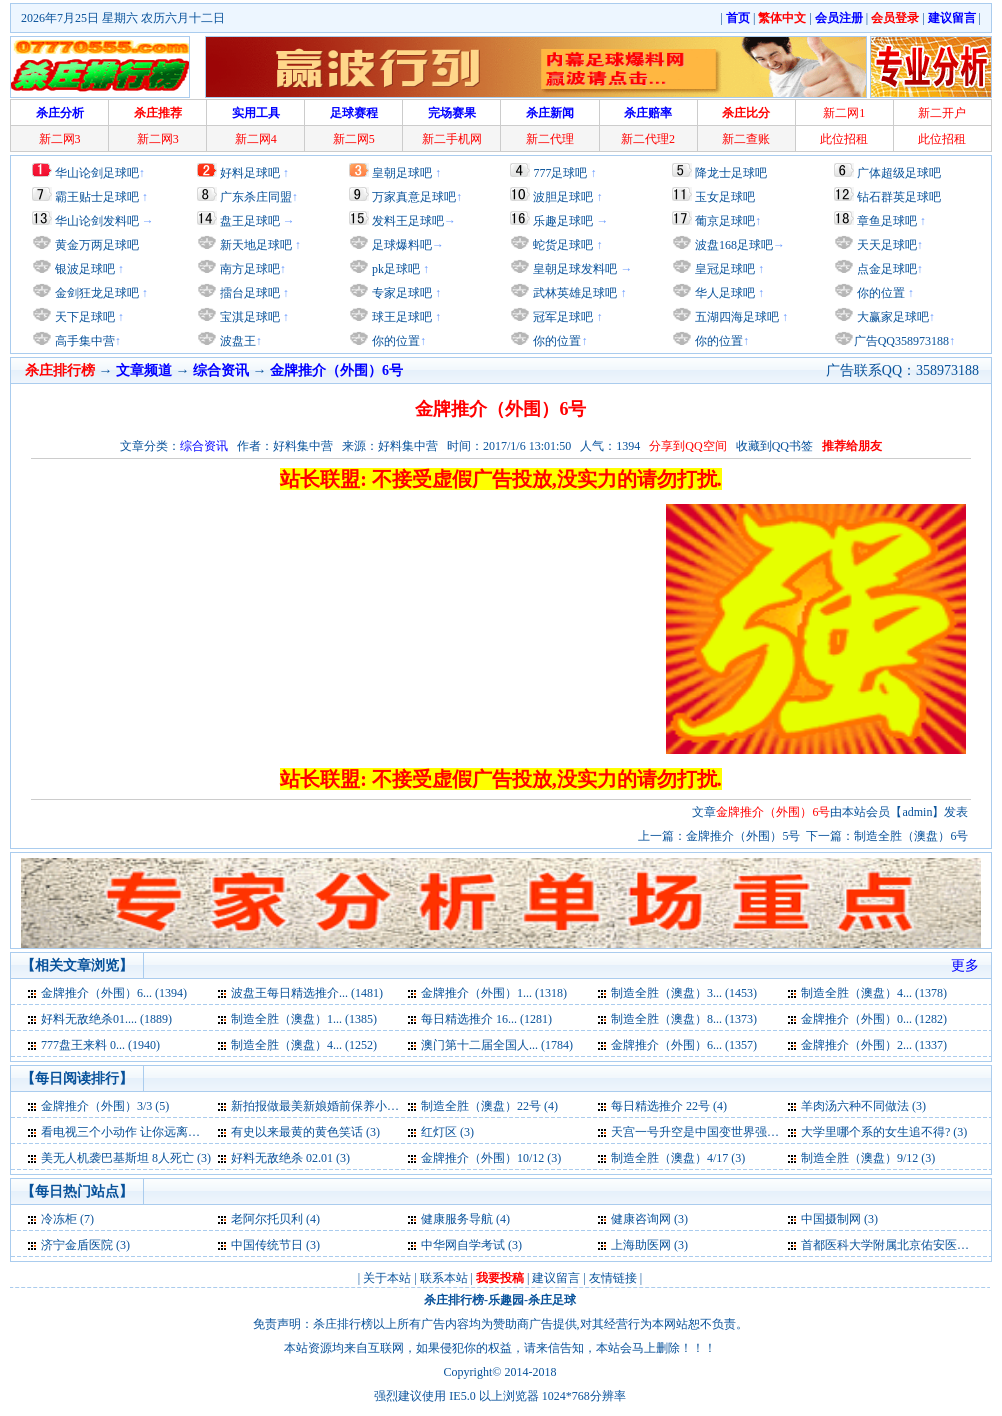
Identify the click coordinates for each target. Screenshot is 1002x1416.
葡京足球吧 (725, 221)
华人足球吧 (723, 293)
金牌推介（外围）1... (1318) (494, 993)
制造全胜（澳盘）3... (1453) (684, 993)
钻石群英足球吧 (899, 197)
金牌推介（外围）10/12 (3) (491, 1158)
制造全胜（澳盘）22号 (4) (489, 1106)
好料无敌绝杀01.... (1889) (106, 1019)
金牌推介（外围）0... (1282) (874, 1019)
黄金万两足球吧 (97, 245)
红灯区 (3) (447, 1132)
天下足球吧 (83, 317)
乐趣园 (506, 1300)
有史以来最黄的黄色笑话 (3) (305, 1132)
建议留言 (556, 1278)
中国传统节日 (267, 1245)
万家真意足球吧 (414, 197)
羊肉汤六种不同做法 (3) (863, 1106)
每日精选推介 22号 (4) (669, 1106)
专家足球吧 (400, 293)
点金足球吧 (885, 269)
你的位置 (394, 341)
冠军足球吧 (561, 317)
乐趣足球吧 (563, 221)
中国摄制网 (831, 1219)
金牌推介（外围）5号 (743, 836)
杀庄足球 (552, 1300)
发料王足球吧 (408, 221)
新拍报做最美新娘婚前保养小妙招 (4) (329, 1106)
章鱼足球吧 (887, 221)
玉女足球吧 (725, 197)
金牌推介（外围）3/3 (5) (105, 1106)
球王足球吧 (400, 317)
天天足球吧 (885, 245)
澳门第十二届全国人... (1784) (497, 1045)
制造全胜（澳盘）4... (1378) (874, 993)
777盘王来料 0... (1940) (100, 1045)
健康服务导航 (457, 1219)
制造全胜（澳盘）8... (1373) (684, 1019)
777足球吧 (560, 173)
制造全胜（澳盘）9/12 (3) (868, 1158)
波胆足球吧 (563, 197)
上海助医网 (641, 1245)
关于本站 (387, 1278)
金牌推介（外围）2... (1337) (874, 1045)
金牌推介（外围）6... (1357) (684, 1045)
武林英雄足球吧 (573, 293)
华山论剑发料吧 (97, 221)
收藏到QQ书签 (774, 446)
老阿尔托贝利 (267, 1219)
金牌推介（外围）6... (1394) (114, 993)
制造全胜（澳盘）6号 (911, 836)
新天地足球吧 (254, 245)
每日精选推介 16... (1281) (486, 1019)
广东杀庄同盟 (256, 197)
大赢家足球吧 (891, 317)
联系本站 (444, 1278)
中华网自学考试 (463, 1245)
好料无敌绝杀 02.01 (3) (290, 1158)
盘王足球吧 (250, 221)
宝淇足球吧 (250, 317)
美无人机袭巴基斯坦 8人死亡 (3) (126, 1158)
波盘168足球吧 (734, 245)
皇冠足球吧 (723, 269)
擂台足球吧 (248, 293)
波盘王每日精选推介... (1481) (307, 993)
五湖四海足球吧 (735, 317)
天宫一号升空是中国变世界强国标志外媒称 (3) (733, 1132)
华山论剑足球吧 (97, 173)
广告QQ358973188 (901, 341)
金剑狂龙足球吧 (95, 293)
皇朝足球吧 (402, 173)
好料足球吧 (250, 173)
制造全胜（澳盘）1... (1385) (304, 1019)
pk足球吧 (394, 269)
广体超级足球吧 (899, 173)
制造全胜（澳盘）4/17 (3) (678, 1158)
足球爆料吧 (402, 245)
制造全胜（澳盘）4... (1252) (304, 1045)
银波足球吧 (85, 269)
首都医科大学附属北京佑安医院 (885, 1245)
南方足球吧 (248, 269)
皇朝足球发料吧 (573, 269)
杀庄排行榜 (454, 1300)
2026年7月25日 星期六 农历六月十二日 (123, 18)
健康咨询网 (641, 1219)
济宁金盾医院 (77, 1245)
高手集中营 (83, 341)
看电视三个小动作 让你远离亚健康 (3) (141, 1132)
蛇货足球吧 (564, 245)
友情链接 (613, 1278)
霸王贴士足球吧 (97, 197)
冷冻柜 (59, 1219)
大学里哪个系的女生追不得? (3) (884, 1132)
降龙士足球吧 (731, 173)
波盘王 (236, 341)
